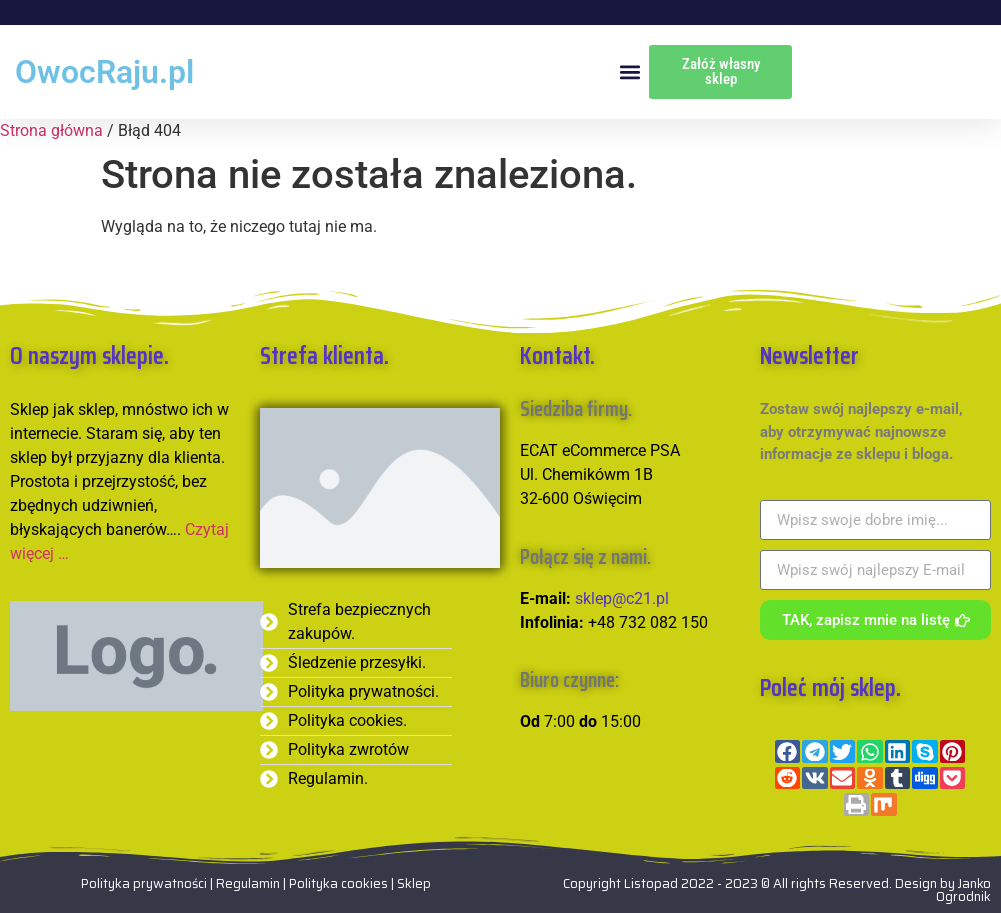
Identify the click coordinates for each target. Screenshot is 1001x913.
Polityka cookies (338, 883)
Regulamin (249, 883)
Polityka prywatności (144, 883)
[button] (629, 72)
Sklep (414, 883)
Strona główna (51, 130)
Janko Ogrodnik (963, 890)
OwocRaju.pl (104, 72)
